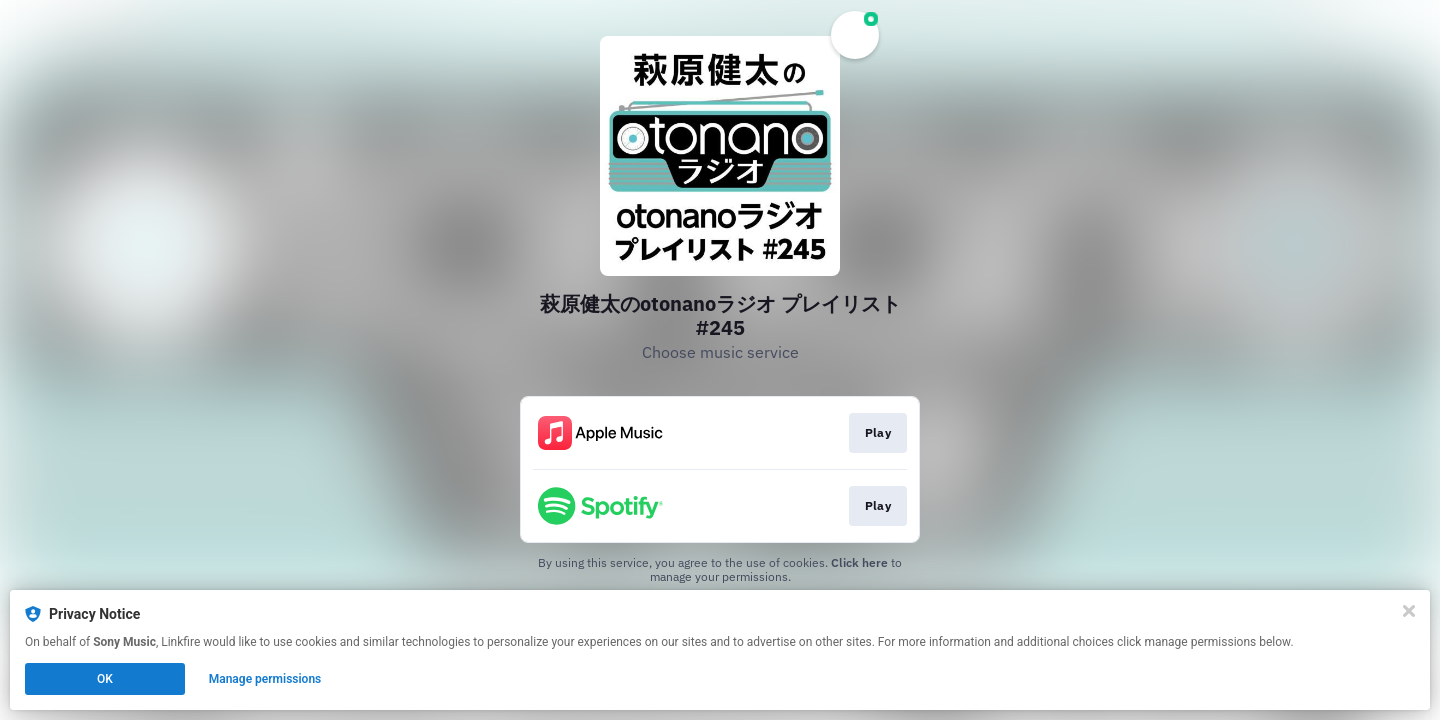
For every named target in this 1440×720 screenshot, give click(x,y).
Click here (859, 562)
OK (105, 679)
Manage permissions (265, 679)
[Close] (1409, 611)
